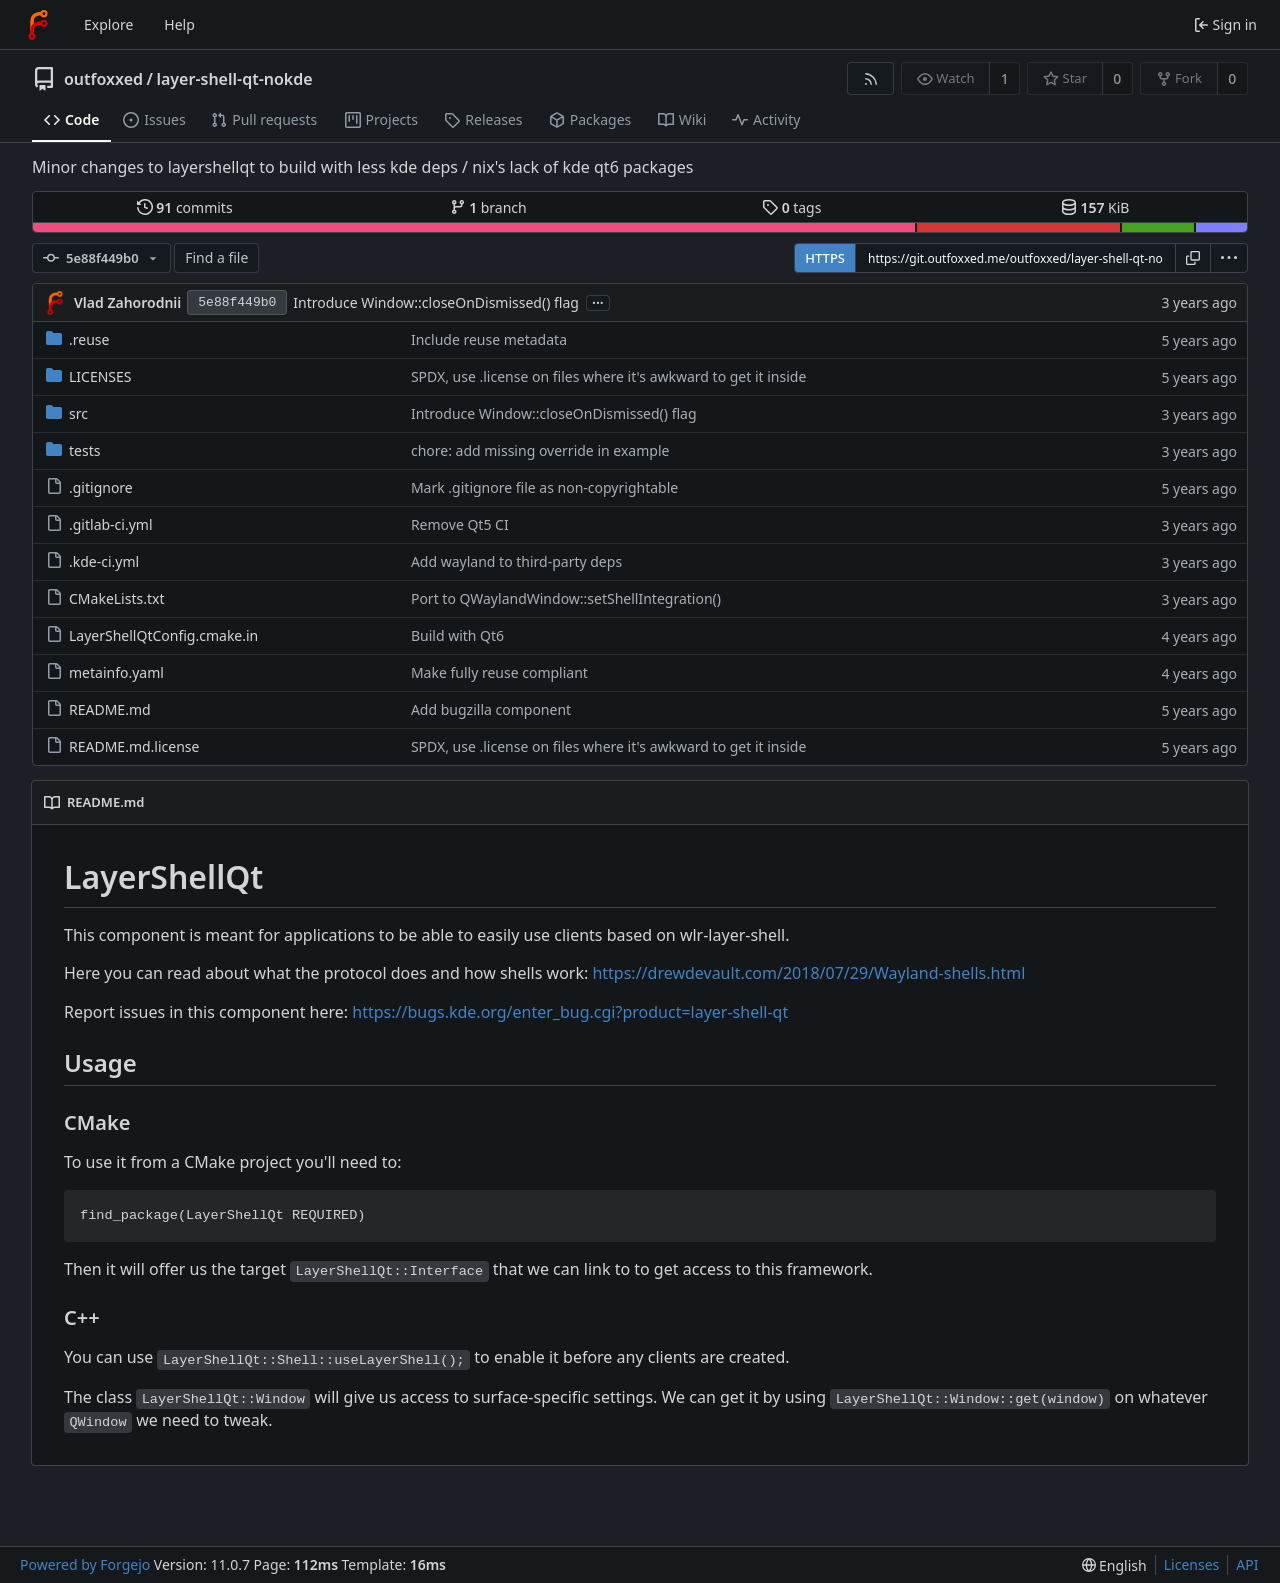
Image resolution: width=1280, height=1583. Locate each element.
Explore (108, 24)
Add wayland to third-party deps (516, 561)
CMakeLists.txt (105, 598)
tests (73, 450)
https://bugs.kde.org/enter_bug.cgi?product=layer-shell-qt (570, 1012)
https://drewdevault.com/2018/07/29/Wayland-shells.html (808, 973)
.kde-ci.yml (92, 561)
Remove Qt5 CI (460, 524)
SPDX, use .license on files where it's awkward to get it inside (608, 376)
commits (185, 207)
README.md (98, 709)
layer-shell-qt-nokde (234, 79)
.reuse (77, 339)
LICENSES (89, 376)
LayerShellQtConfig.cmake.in (152, 635)
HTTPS (825, 258)
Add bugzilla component (491, 709)
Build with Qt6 (457, 635)
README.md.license (122, 746)
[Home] (38, 25)
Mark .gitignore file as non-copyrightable (544, 487)
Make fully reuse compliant (499, 672)
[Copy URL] (1193, 258)
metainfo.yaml (105, 672)
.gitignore (89, 487)
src (67, 413)
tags (791, 207)
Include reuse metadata (489, 339)
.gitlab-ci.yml (99, 524)
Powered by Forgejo (85, 1564)
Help (179, 24)
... (598, 301)
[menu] (1229, 258)
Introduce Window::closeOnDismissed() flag (436, 302)
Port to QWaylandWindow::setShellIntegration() (566, 598)
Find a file (216, 257)
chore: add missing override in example (540, 450)
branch (488, 207)
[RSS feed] (870, 78)
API (1247, 1564)
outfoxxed (103, 79)
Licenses (1192, 1564)
